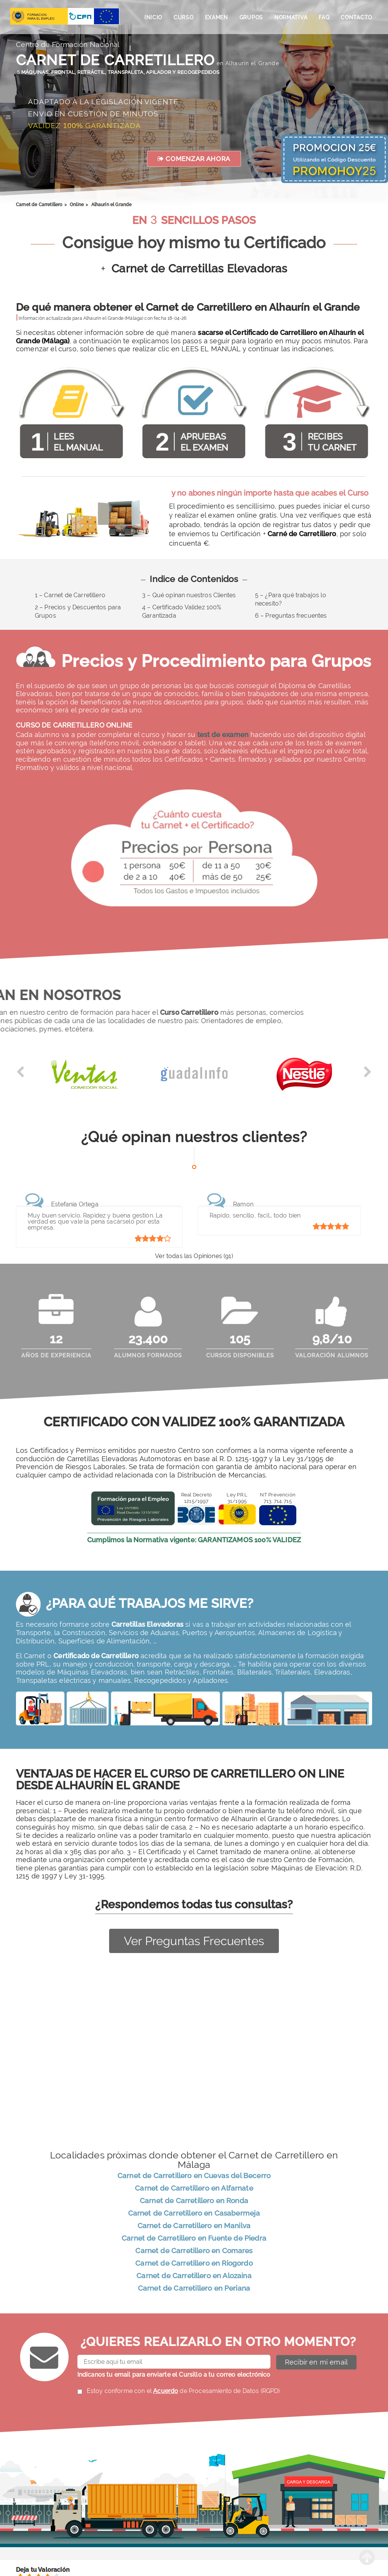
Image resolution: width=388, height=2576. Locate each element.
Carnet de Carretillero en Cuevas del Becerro (194, 2177)
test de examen (223, 735)
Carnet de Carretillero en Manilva (194, 2227)
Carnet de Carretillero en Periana (194, 2290)
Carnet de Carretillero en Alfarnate (194, 2190)
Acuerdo (165, 2392)
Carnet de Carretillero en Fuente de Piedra (194, 2240)
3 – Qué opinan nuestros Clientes (189, 595)
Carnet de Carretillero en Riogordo (193, 2265)
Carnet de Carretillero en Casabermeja (194, 2215)
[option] (84, 1078)
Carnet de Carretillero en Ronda (194, 2202)
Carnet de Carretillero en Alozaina (193, 2277)
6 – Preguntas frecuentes (291, 615)
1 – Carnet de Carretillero (70, 595)
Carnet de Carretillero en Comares (193, 2252)
